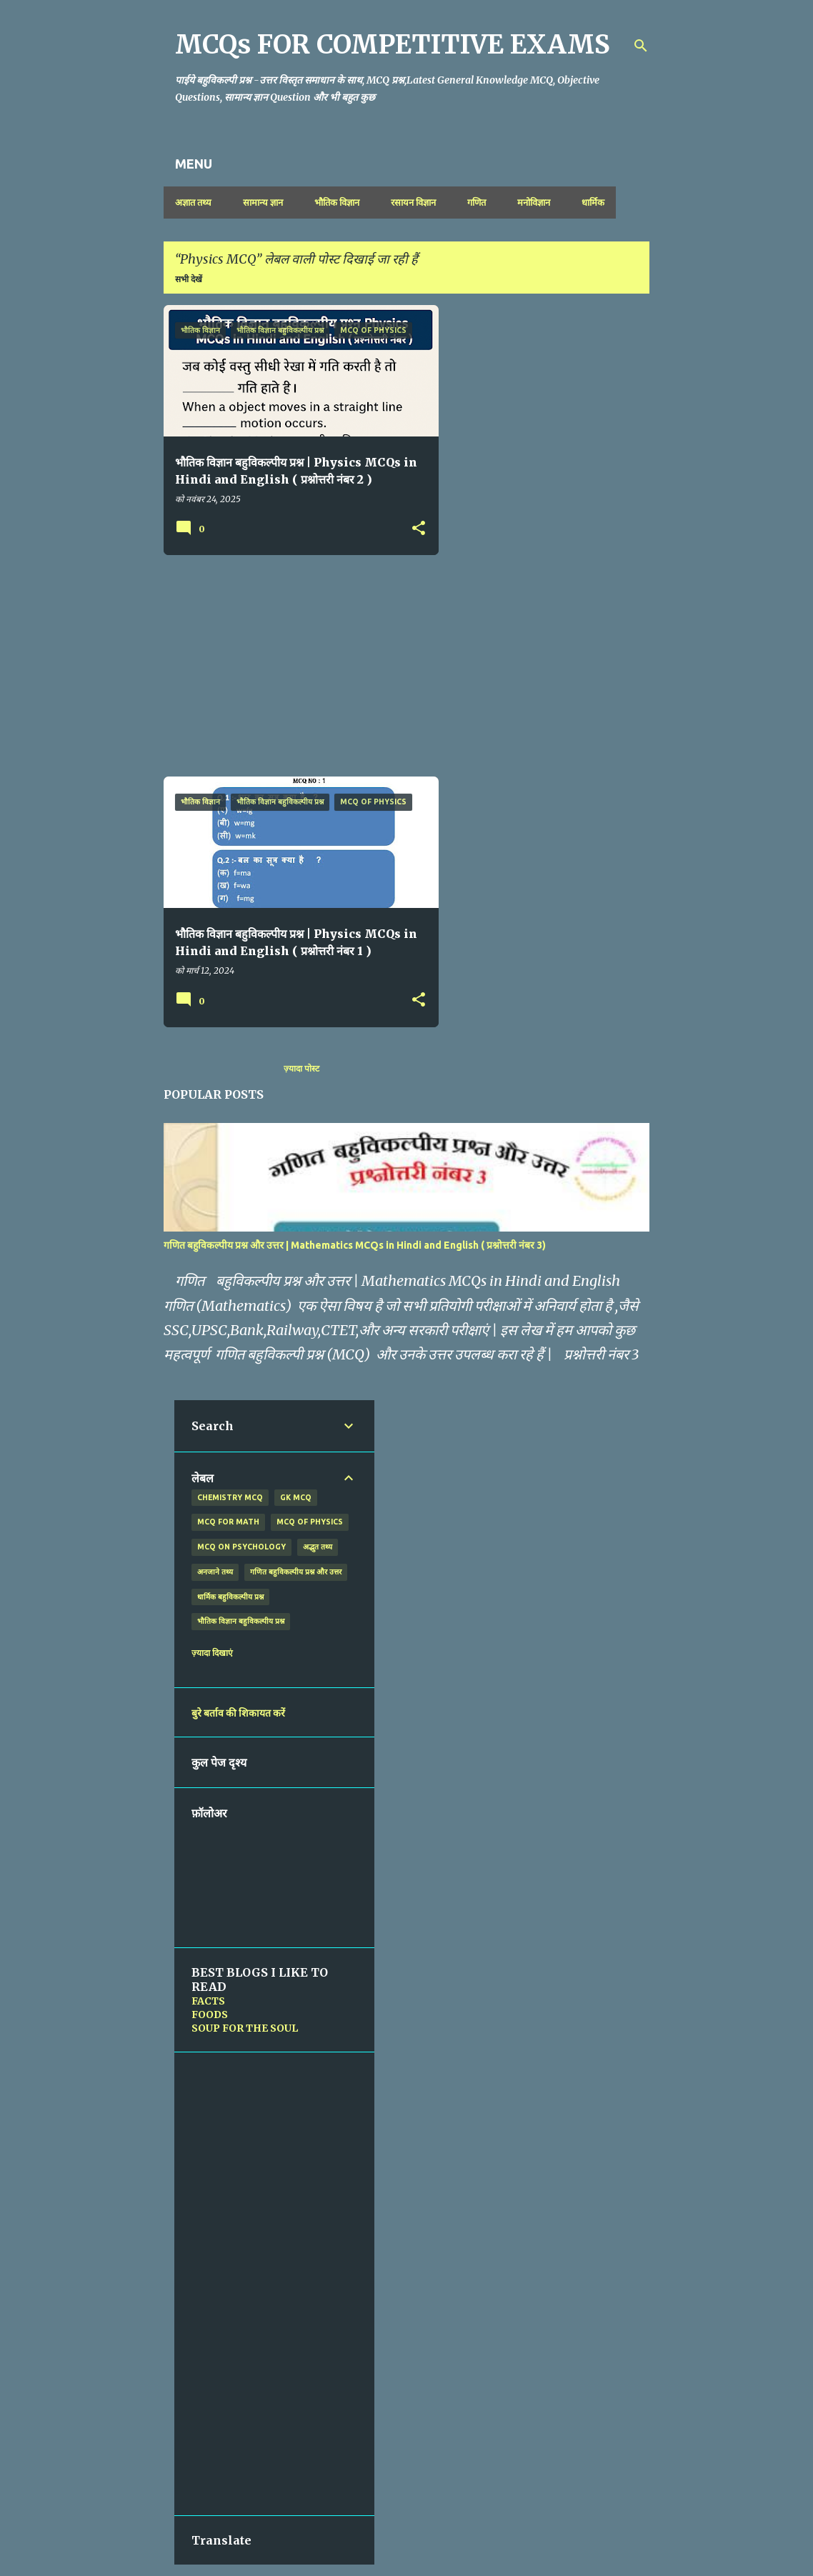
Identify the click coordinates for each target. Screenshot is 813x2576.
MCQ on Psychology (241, 1546)
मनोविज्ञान (533, 202)
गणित (476, 202)
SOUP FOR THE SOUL (244, 2028)
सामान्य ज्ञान (263, 202)
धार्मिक (593, 202)
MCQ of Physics (309, 1521)
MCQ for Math (228, 1521)
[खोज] (640, 46)
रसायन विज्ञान (413, 202)
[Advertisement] (296, 666)
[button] (418, 529)
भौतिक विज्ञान (336, 202)
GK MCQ (295, 1497)
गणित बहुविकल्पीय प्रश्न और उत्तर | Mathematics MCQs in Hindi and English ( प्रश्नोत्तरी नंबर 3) (355, 1245)
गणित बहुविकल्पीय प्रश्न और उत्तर (295, 1571)
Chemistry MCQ (230, 1497)
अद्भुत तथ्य (317, 1546)
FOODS (209, 2014)
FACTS (208, 2001)
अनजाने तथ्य (215, 1571)
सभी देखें (188, 279)
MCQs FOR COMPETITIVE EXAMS (392, 45)
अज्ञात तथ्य (193, 202)
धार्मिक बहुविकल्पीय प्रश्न (230, 1596)
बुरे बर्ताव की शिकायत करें (238, 1713)
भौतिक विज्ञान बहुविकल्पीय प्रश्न (240, 1621)
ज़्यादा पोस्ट (301, 1068)
